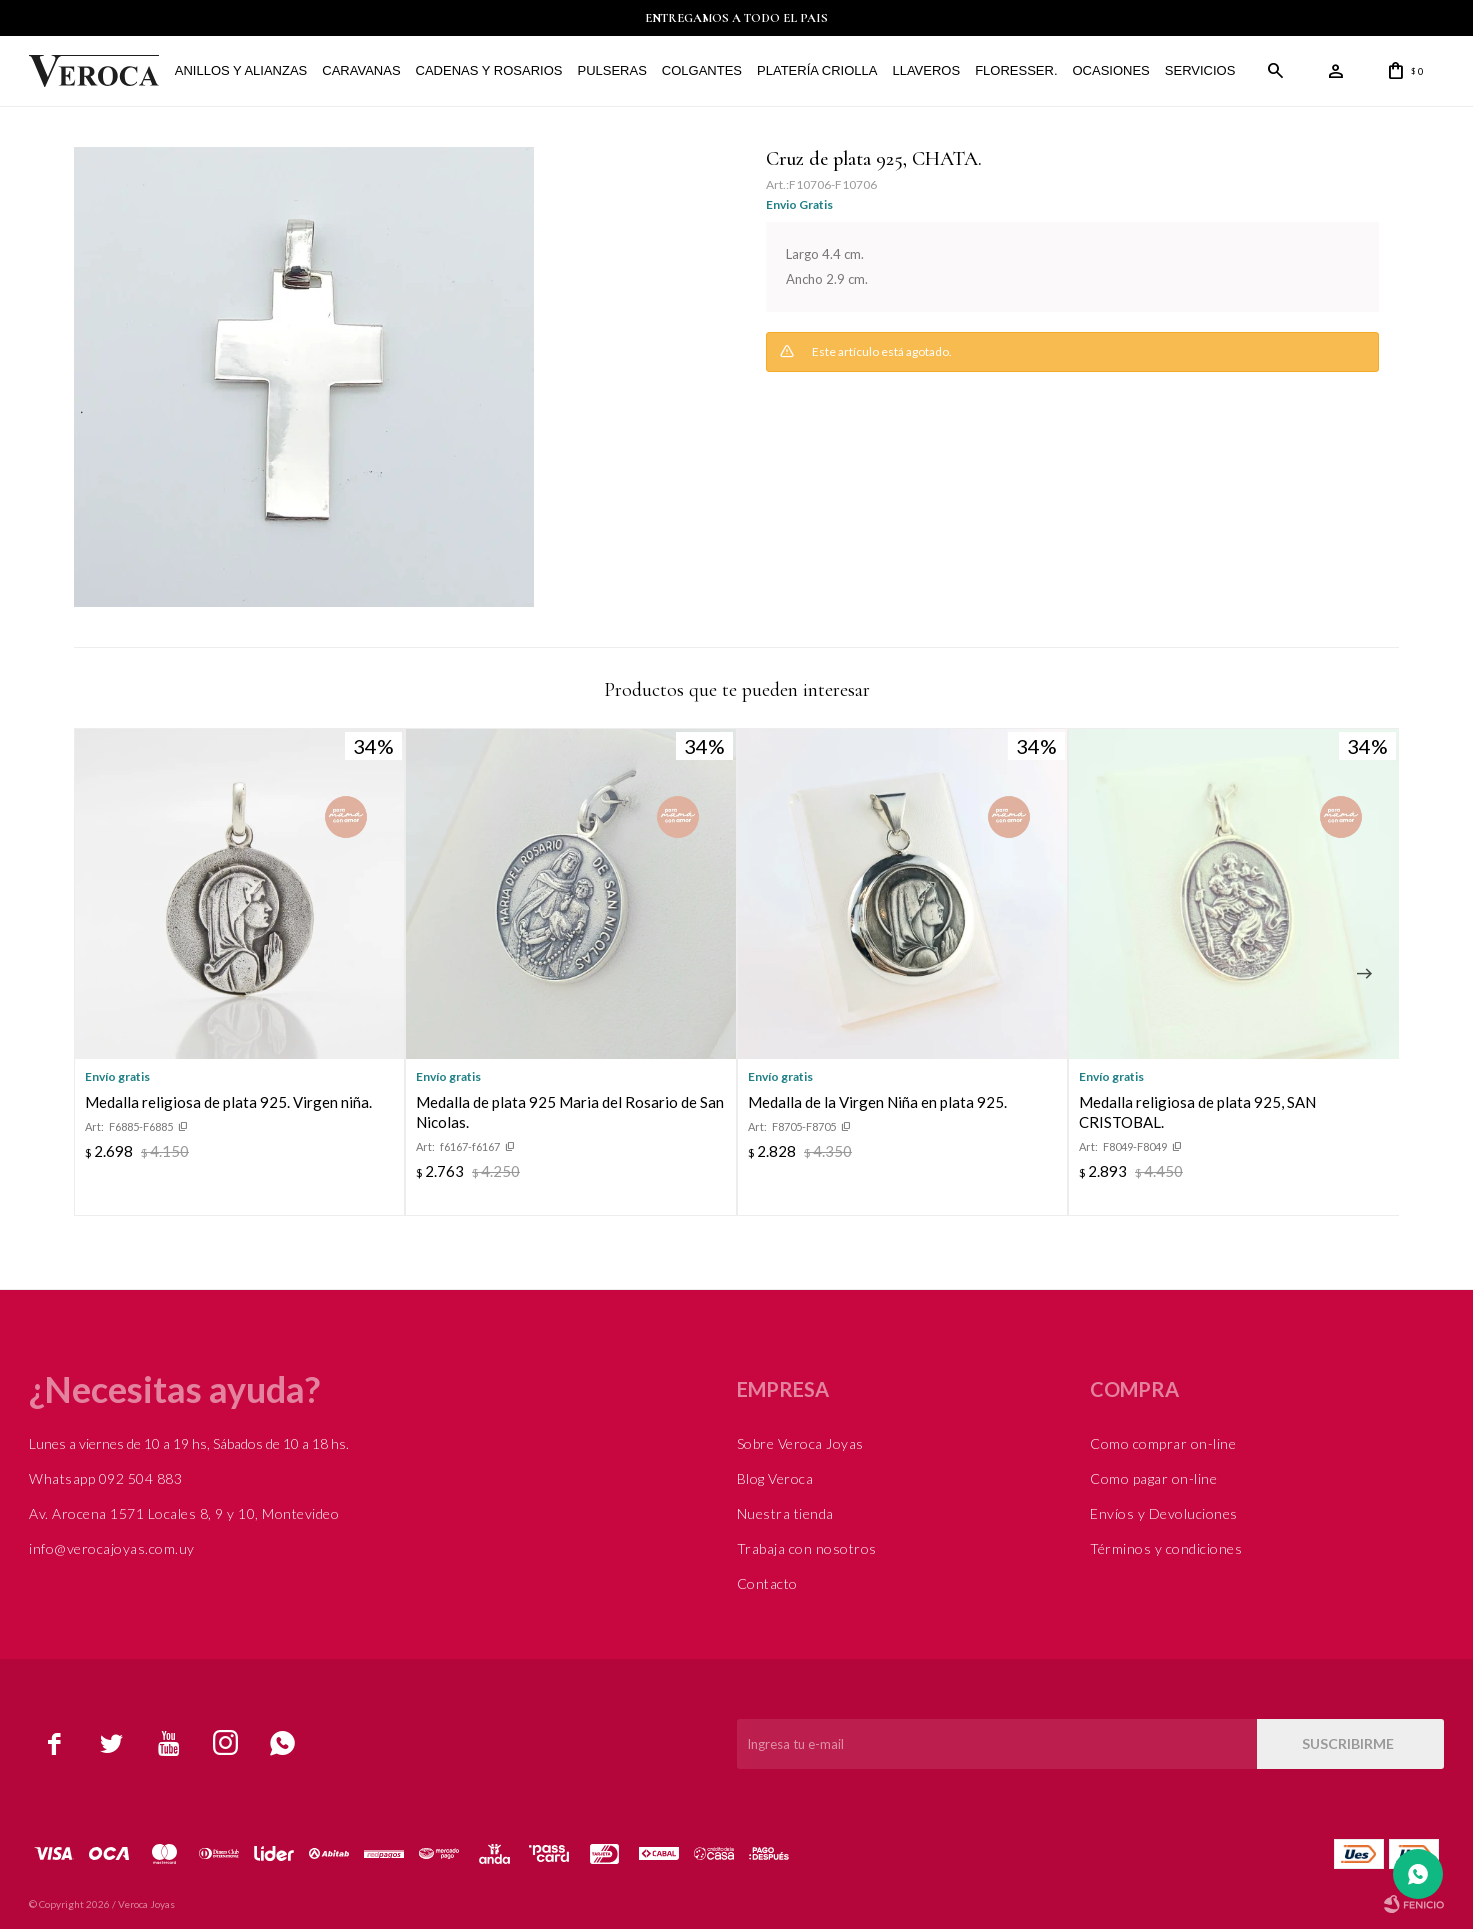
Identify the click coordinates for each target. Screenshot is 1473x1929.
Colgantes (702, 70)
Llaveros (926, 70)
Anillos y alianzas (241, 70)
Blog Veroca (775, 1478)
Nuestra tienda (785, 1513)
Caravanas (361, 70)
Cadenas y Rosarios (488, 70)
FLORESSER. (1016, 70)
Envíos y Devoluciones (1164, 1513)
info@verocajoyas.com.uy (112, 1548)
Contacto (767, 1583)
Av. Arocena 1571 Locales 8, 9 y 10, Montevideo (184, 1513)
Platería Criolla (817, 70)
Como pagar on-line (1153, 1478)
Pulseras (611, 70)
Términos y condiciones (1166, 1548)
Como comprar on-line (1163, 1443)
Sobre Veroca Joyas (800, 1443)
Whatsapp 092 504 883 (105, 1478)
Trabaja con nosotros (807, 1548)
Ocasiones (1110, 70)
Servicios (1200, 70)
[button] (1364, 974)
